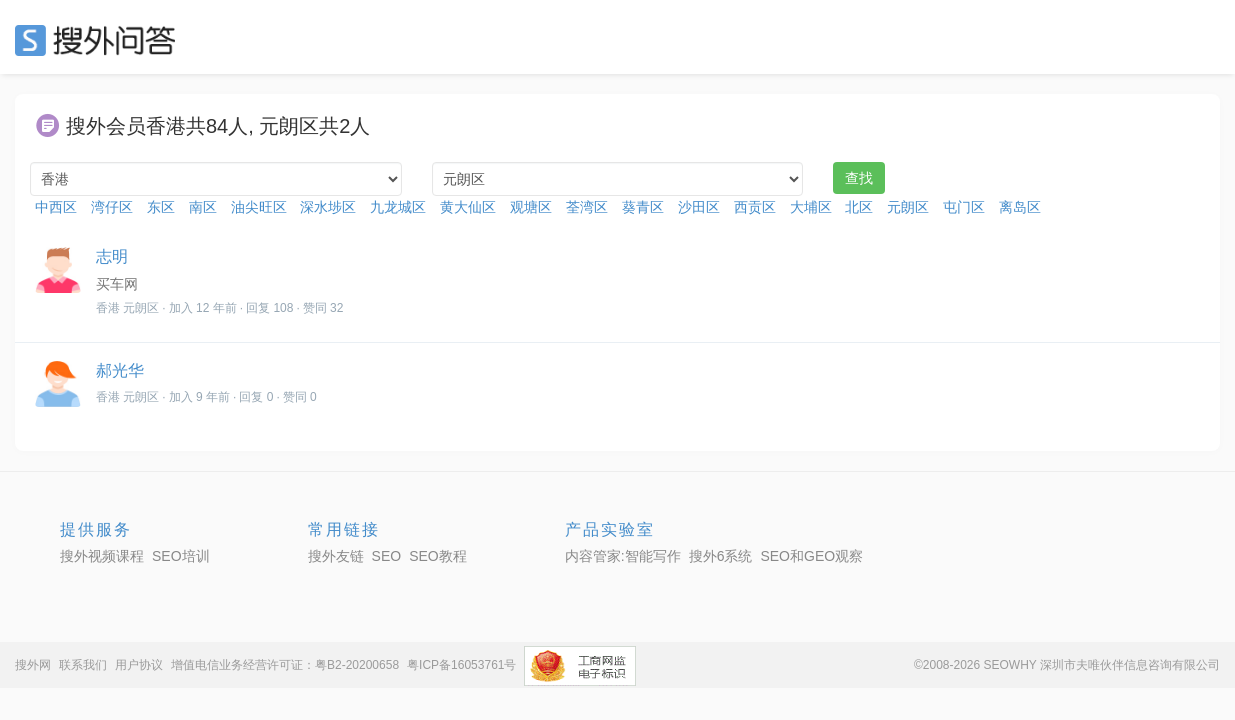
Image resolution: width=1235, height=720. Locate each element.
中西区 (56, 207)
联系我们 (83, 665)
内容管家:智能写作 (623, 556)
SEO (100, 40)
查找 (859, 178)
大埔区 (811, 207)
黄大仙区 (468, 207)
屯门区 (964, 207)
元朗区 (908, 207)
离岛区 (1020, 207)
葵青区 (643, 207)
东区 (161, 207)
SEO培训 (181, 556)
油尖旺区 (259, 207)
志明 (112, 256)
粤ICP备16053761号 (461, 665)
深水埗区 (328, 207)
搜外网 (33, 665)
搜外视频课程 (102, 556)
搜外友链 (336, 556)
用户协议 (139, 665)
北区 (859, 207)
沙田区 (699, 207)
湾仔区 (112, 207)
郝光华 (120, 370)
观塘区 (531, 207)
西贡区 (755, 207)
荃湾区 (587, 207)
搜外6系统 (721, 556)
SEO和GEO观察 (811, 556)
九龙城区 (398, 207)
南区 (203, 207)
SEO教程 (438, 556)
